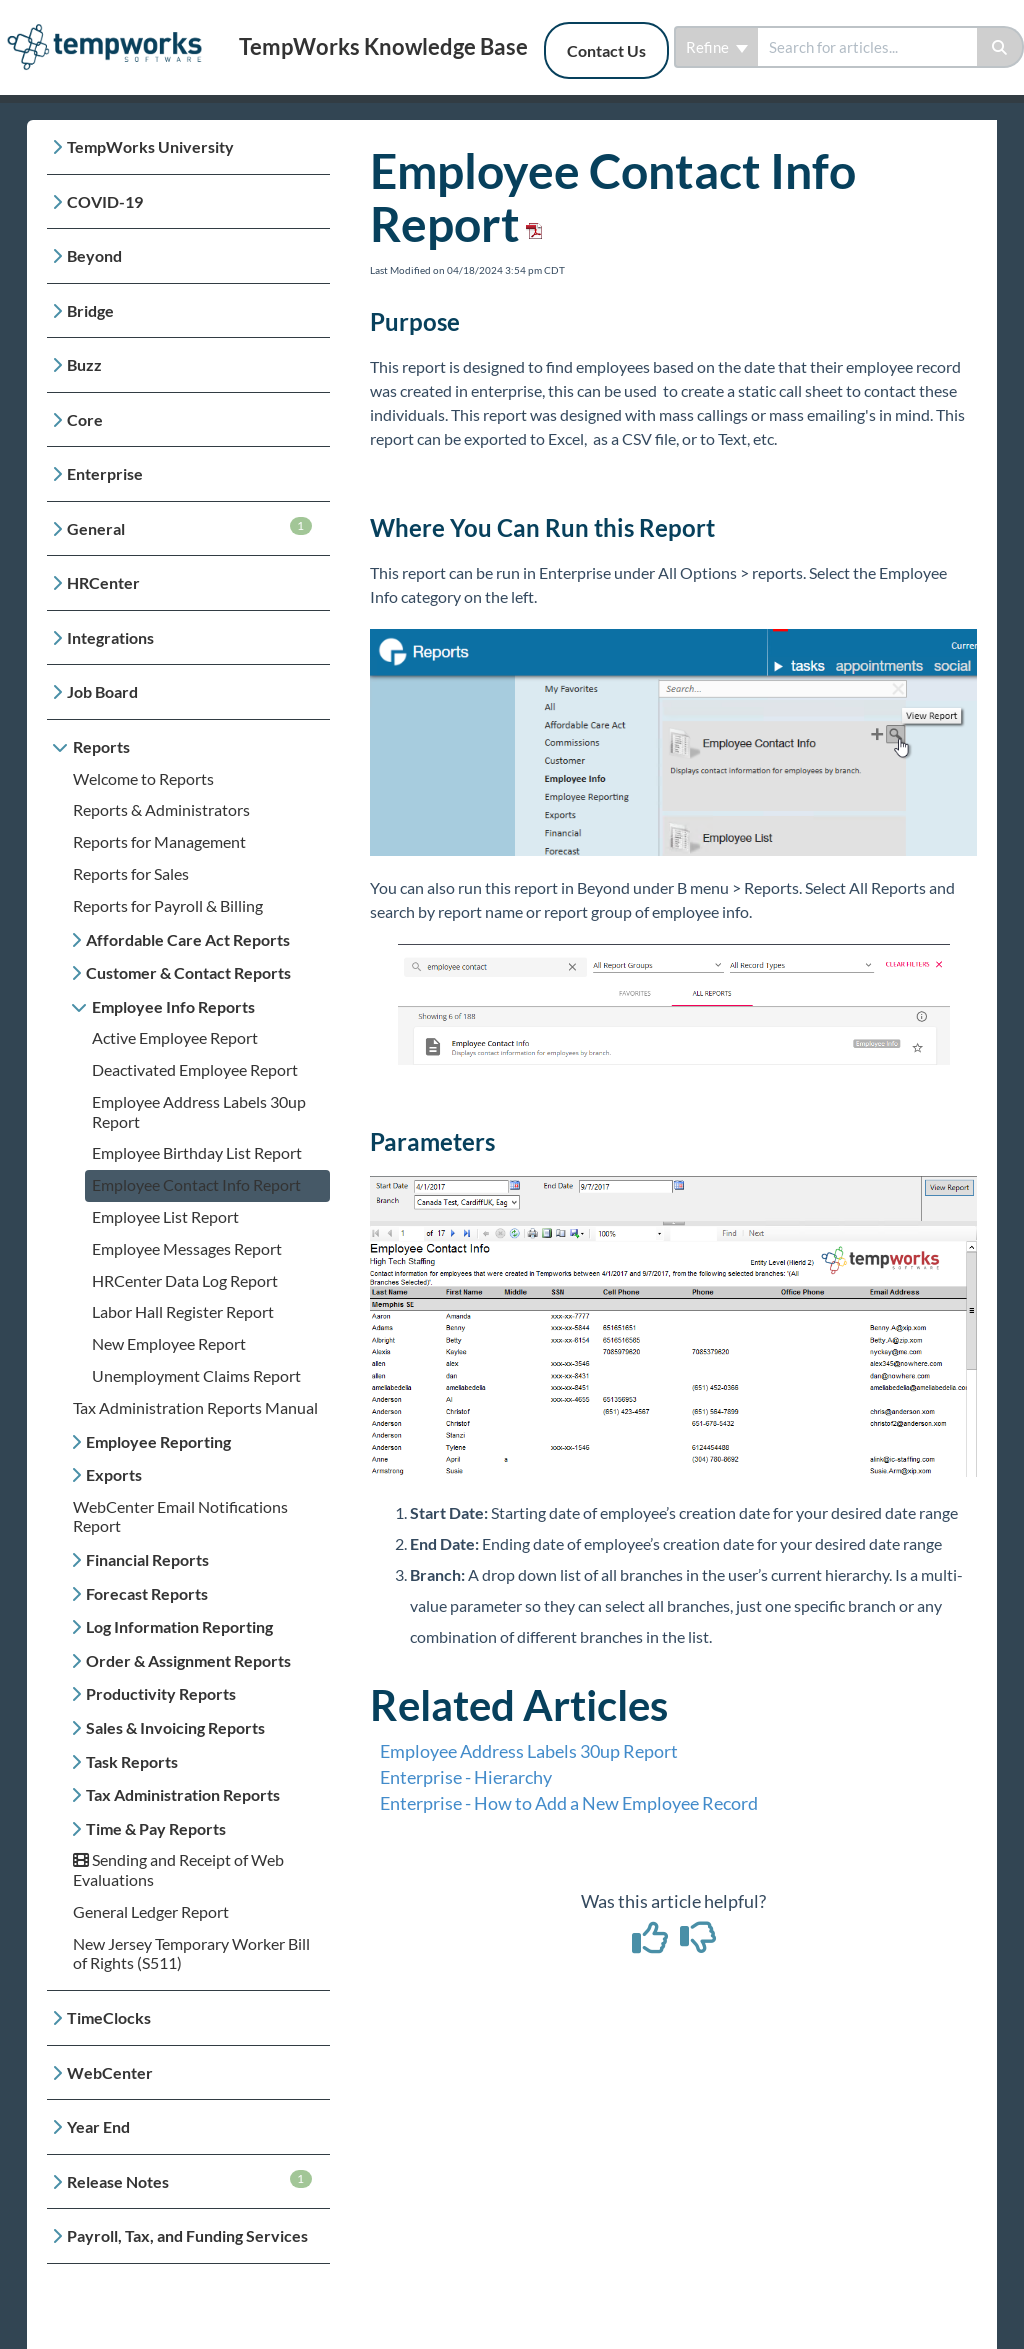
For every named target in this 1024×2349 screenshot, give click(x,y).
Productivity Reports (161, 1693)
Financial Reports (147, 1559)
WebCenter (110, 2072)
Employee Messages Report (187, 1248)
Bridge (90, 310)
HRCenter (103, 582)
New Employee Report (169, 1343)
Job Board (102, 691)
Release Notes (189, 2180)
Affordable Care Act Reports (188, 939)
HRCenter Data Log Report (185, 1280)
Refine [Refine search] (717, 47)
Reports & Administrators (161, 809)
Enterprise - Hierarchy (466, 1777)
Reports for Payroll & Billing (168, 905)
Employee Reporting (158, 1441)
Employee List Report (165, 1216)
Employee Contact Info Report (196, 1184)
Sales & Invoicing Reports (175, 1727)
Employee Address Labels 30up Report (529, 1751)
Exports (114, 1474)
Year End (98, 2126)
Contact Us (606, 50)
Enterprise (105, 473)
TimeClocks (109, 2017)
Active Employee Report (175, 1037)
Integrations (110, 637)
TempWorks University (150, 146)
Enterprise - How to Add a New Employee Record (569, 1803)
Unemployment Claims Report (196, 1375)
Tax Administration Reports (183, 1794)
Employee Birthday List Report (197, 1152)
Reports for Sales (131, 873)
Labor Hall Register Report (183, 1311)
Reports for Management (159, 841)
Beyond (94, 255)
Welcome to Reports (143, 778)
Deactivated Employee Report (195, 1069)
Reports (101, 746)
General (189, 527)
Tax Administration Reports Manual (195, 1407)
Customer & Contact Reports (188, 972)
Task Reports (132, 1761)
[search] (867, 47)
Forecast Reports (147, 1593)
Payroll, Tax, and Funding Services (187, 2235)
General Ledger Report (151, 1911)
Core (85, 419)
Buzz (84, 364)
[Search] (1000, 47)
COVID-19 (105, 201)
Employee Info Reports (173, 1006)
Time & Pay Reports (156, 1828)
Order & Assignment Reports (188, 1660)
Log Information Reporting (179, 1626)
